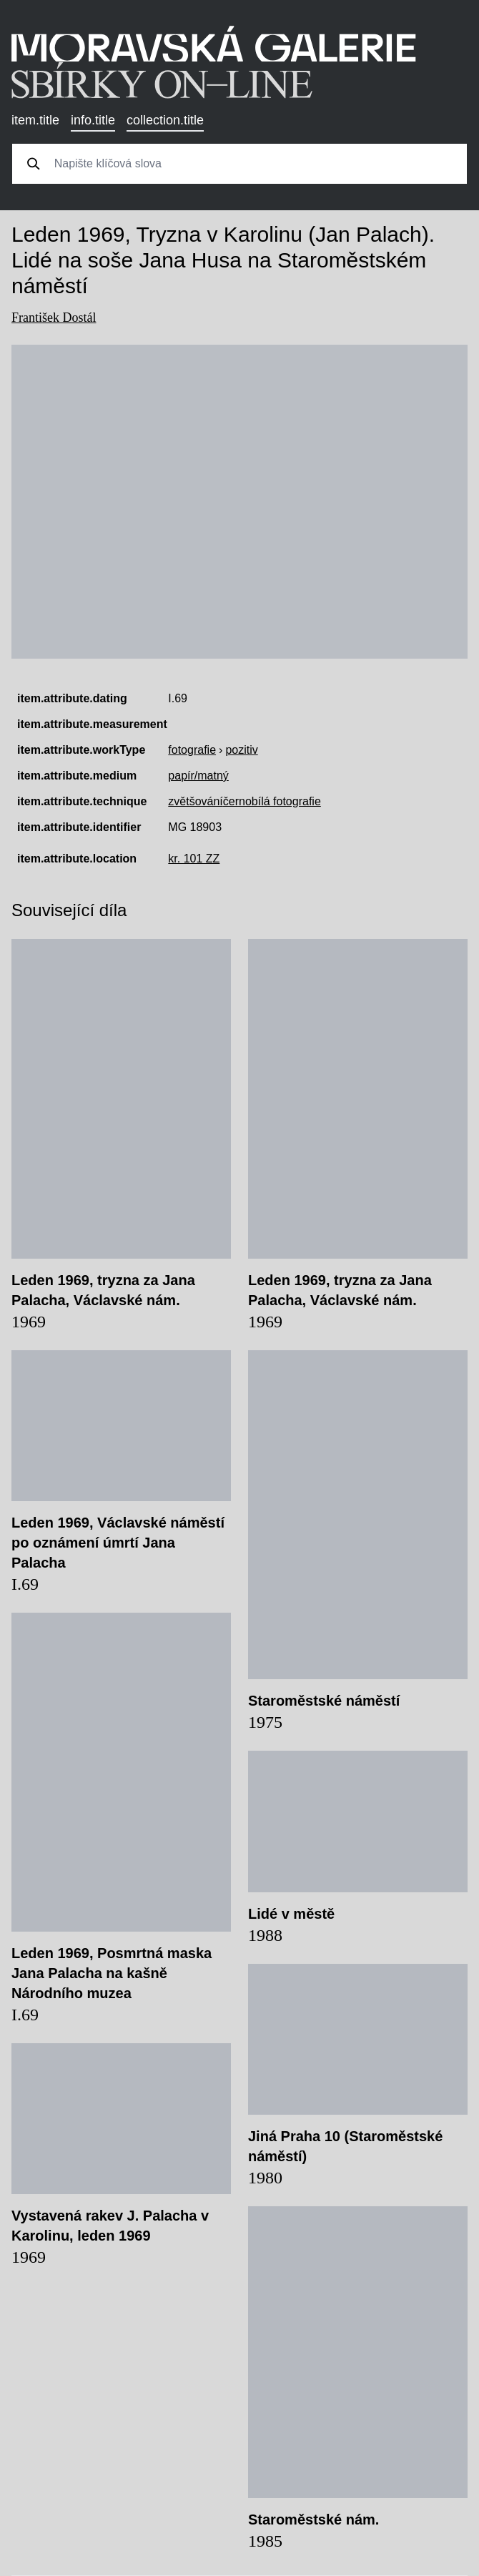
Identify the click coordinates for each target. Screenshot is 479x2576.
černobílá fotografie (272, 801)
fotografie (192, 750)
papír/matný (198, 776)
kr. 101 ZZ (193, 858)
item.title (35, 120)
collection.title (165, 120)
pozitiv (241, 750)
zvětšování (195, 801)
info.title (93, 120)
